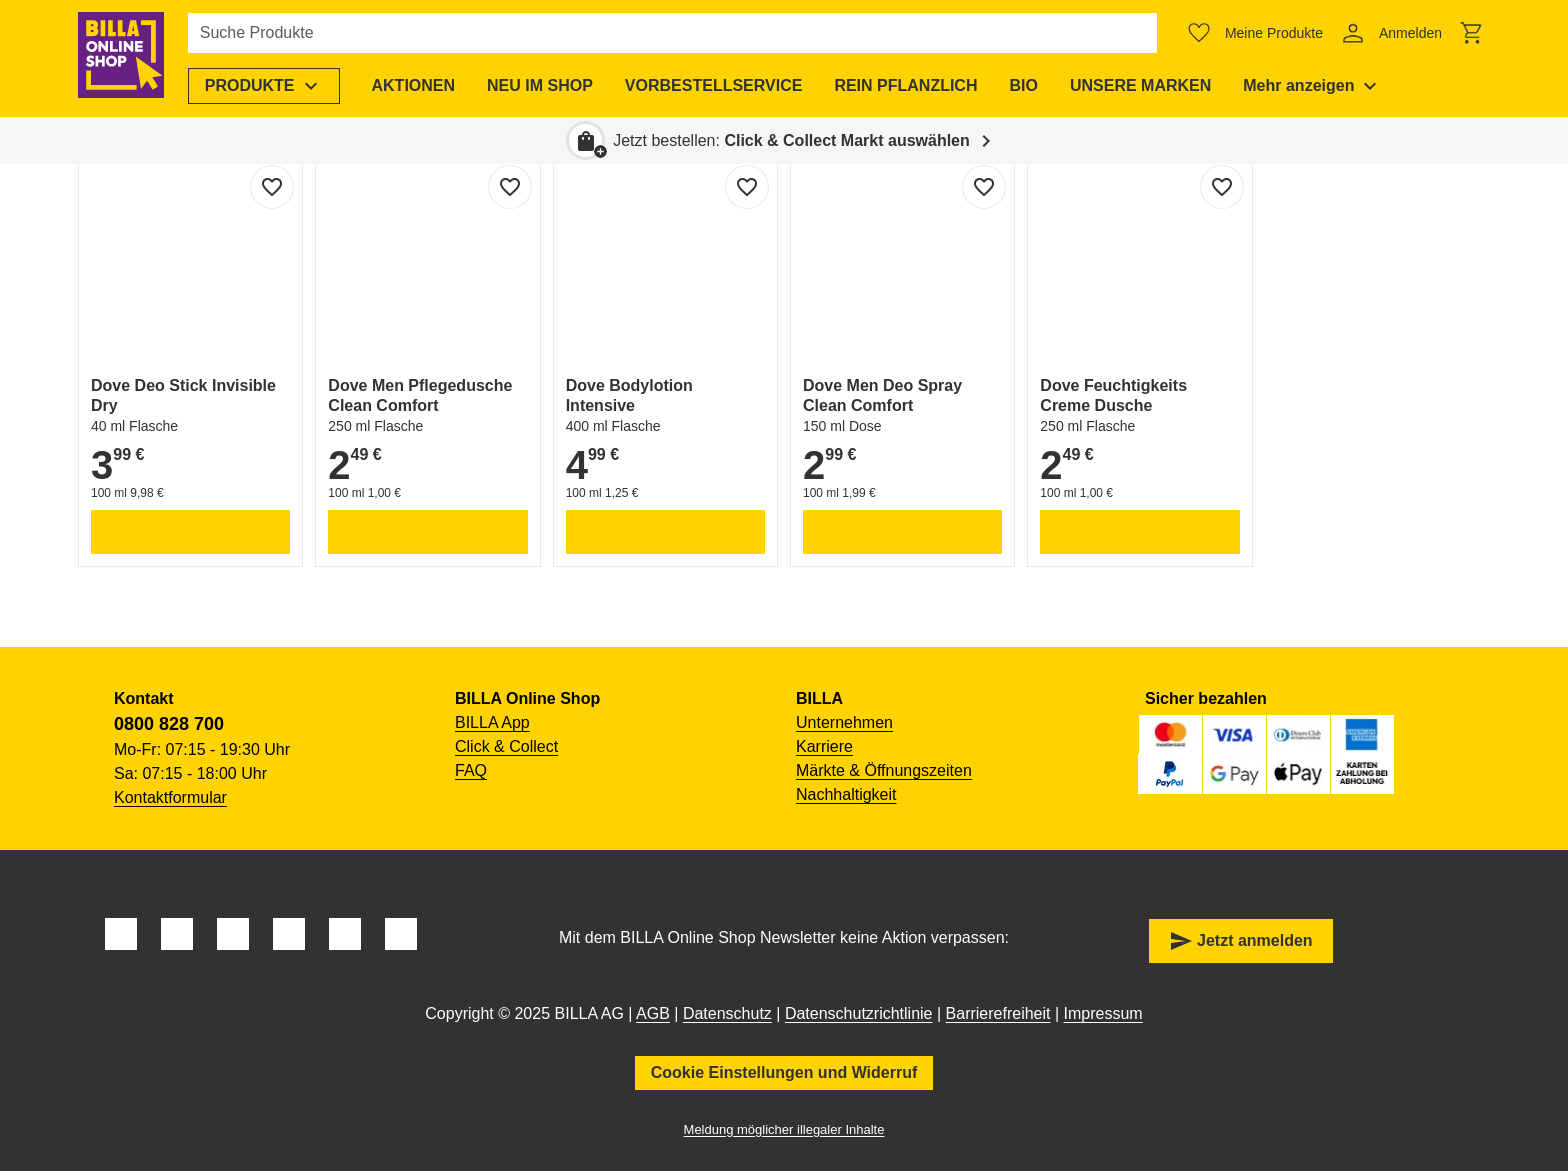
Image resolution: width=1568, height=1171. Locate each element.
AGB (653, 1013)
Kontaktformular (170, 797)
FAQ (471, 770)
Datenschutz (727, 1013)
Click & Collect (506, 746)
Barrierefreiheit (998, 1013)
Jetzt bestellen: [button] (791, 140)
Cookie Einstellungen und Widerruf (784, 1072)
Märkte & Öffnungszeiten (884, 770)
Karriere (824, 746)
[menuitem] (270, 86)
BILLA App (492, 722)
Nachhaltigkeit (846, 794)
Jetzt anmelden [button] (1241, 941)
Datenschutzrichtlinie (859, 1013)
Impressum (1103, 1013)
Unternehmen (844, 722)
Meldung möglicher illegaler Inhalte (784, 1129)
